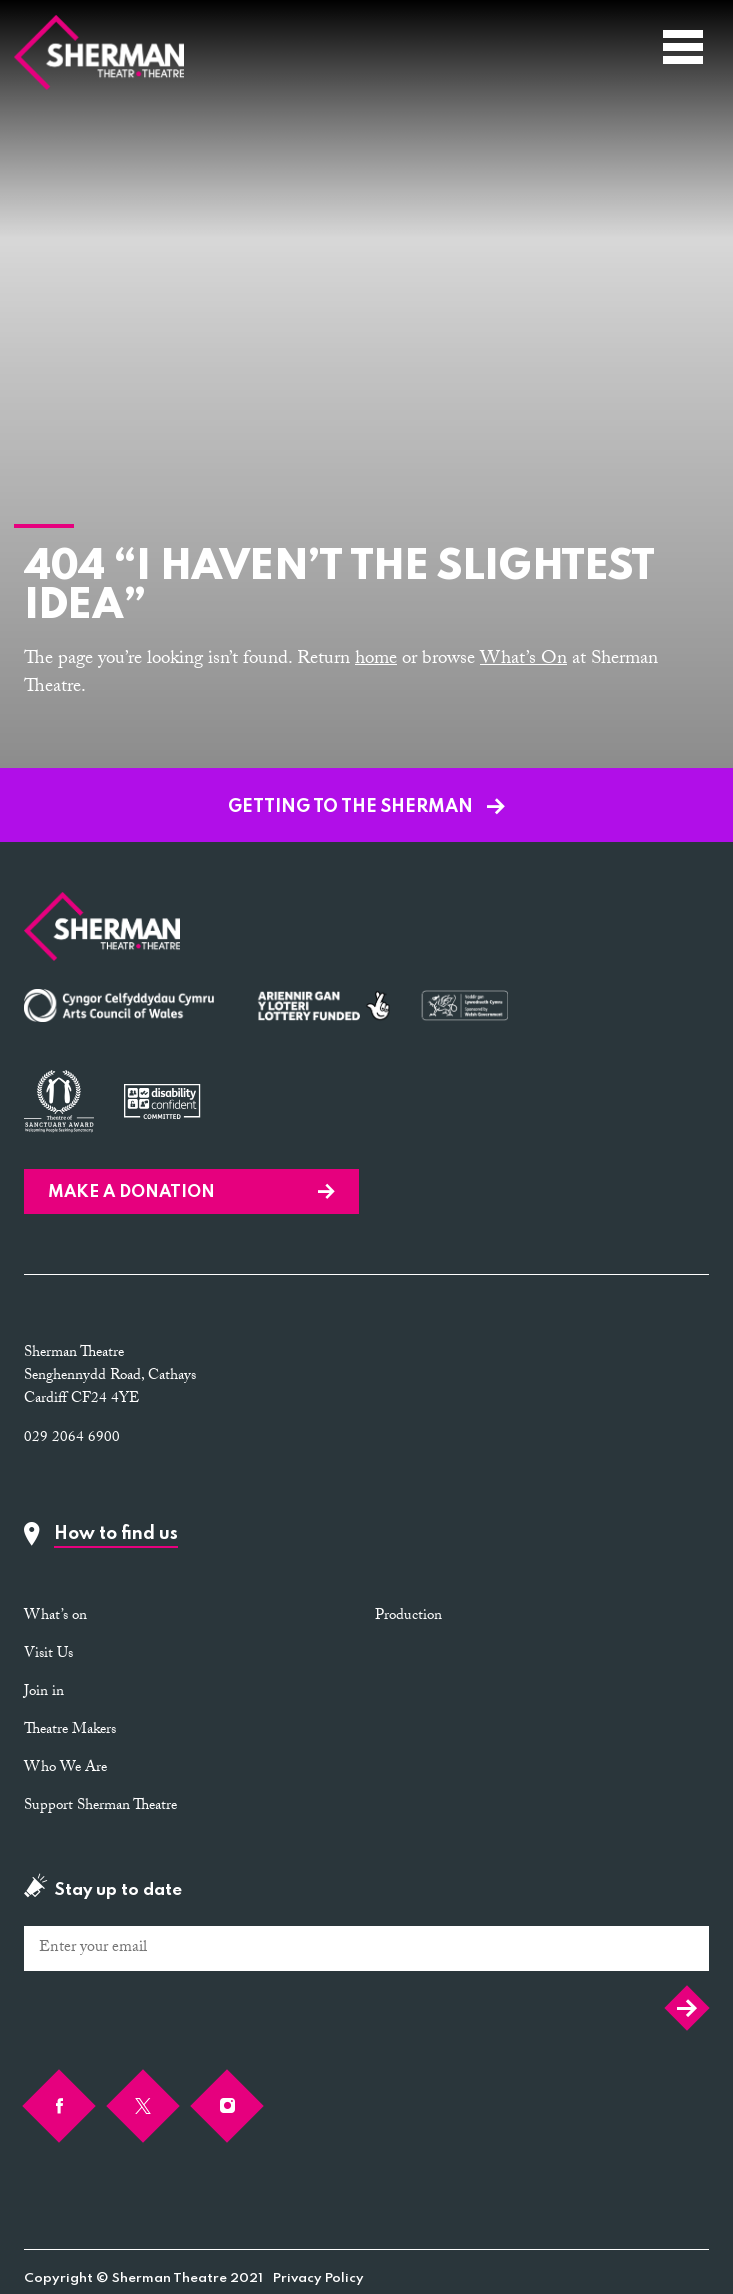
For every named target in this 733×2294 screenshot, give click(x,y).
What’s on (55, 1617)
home (376, 660)
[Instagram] (227, 2106)
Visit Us (48, 1655)
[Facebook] (59, 2106)
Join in (44, 1693)
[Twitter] (143, 2106)
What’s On (523, 660)
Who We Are (65, 1769)
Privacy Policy (318, 2278)
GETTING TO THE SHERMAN (366, 807)
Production (408, 1617)
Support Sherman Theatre (100, 1807)
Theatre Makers (70, 1731)
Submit (687, 2008)
